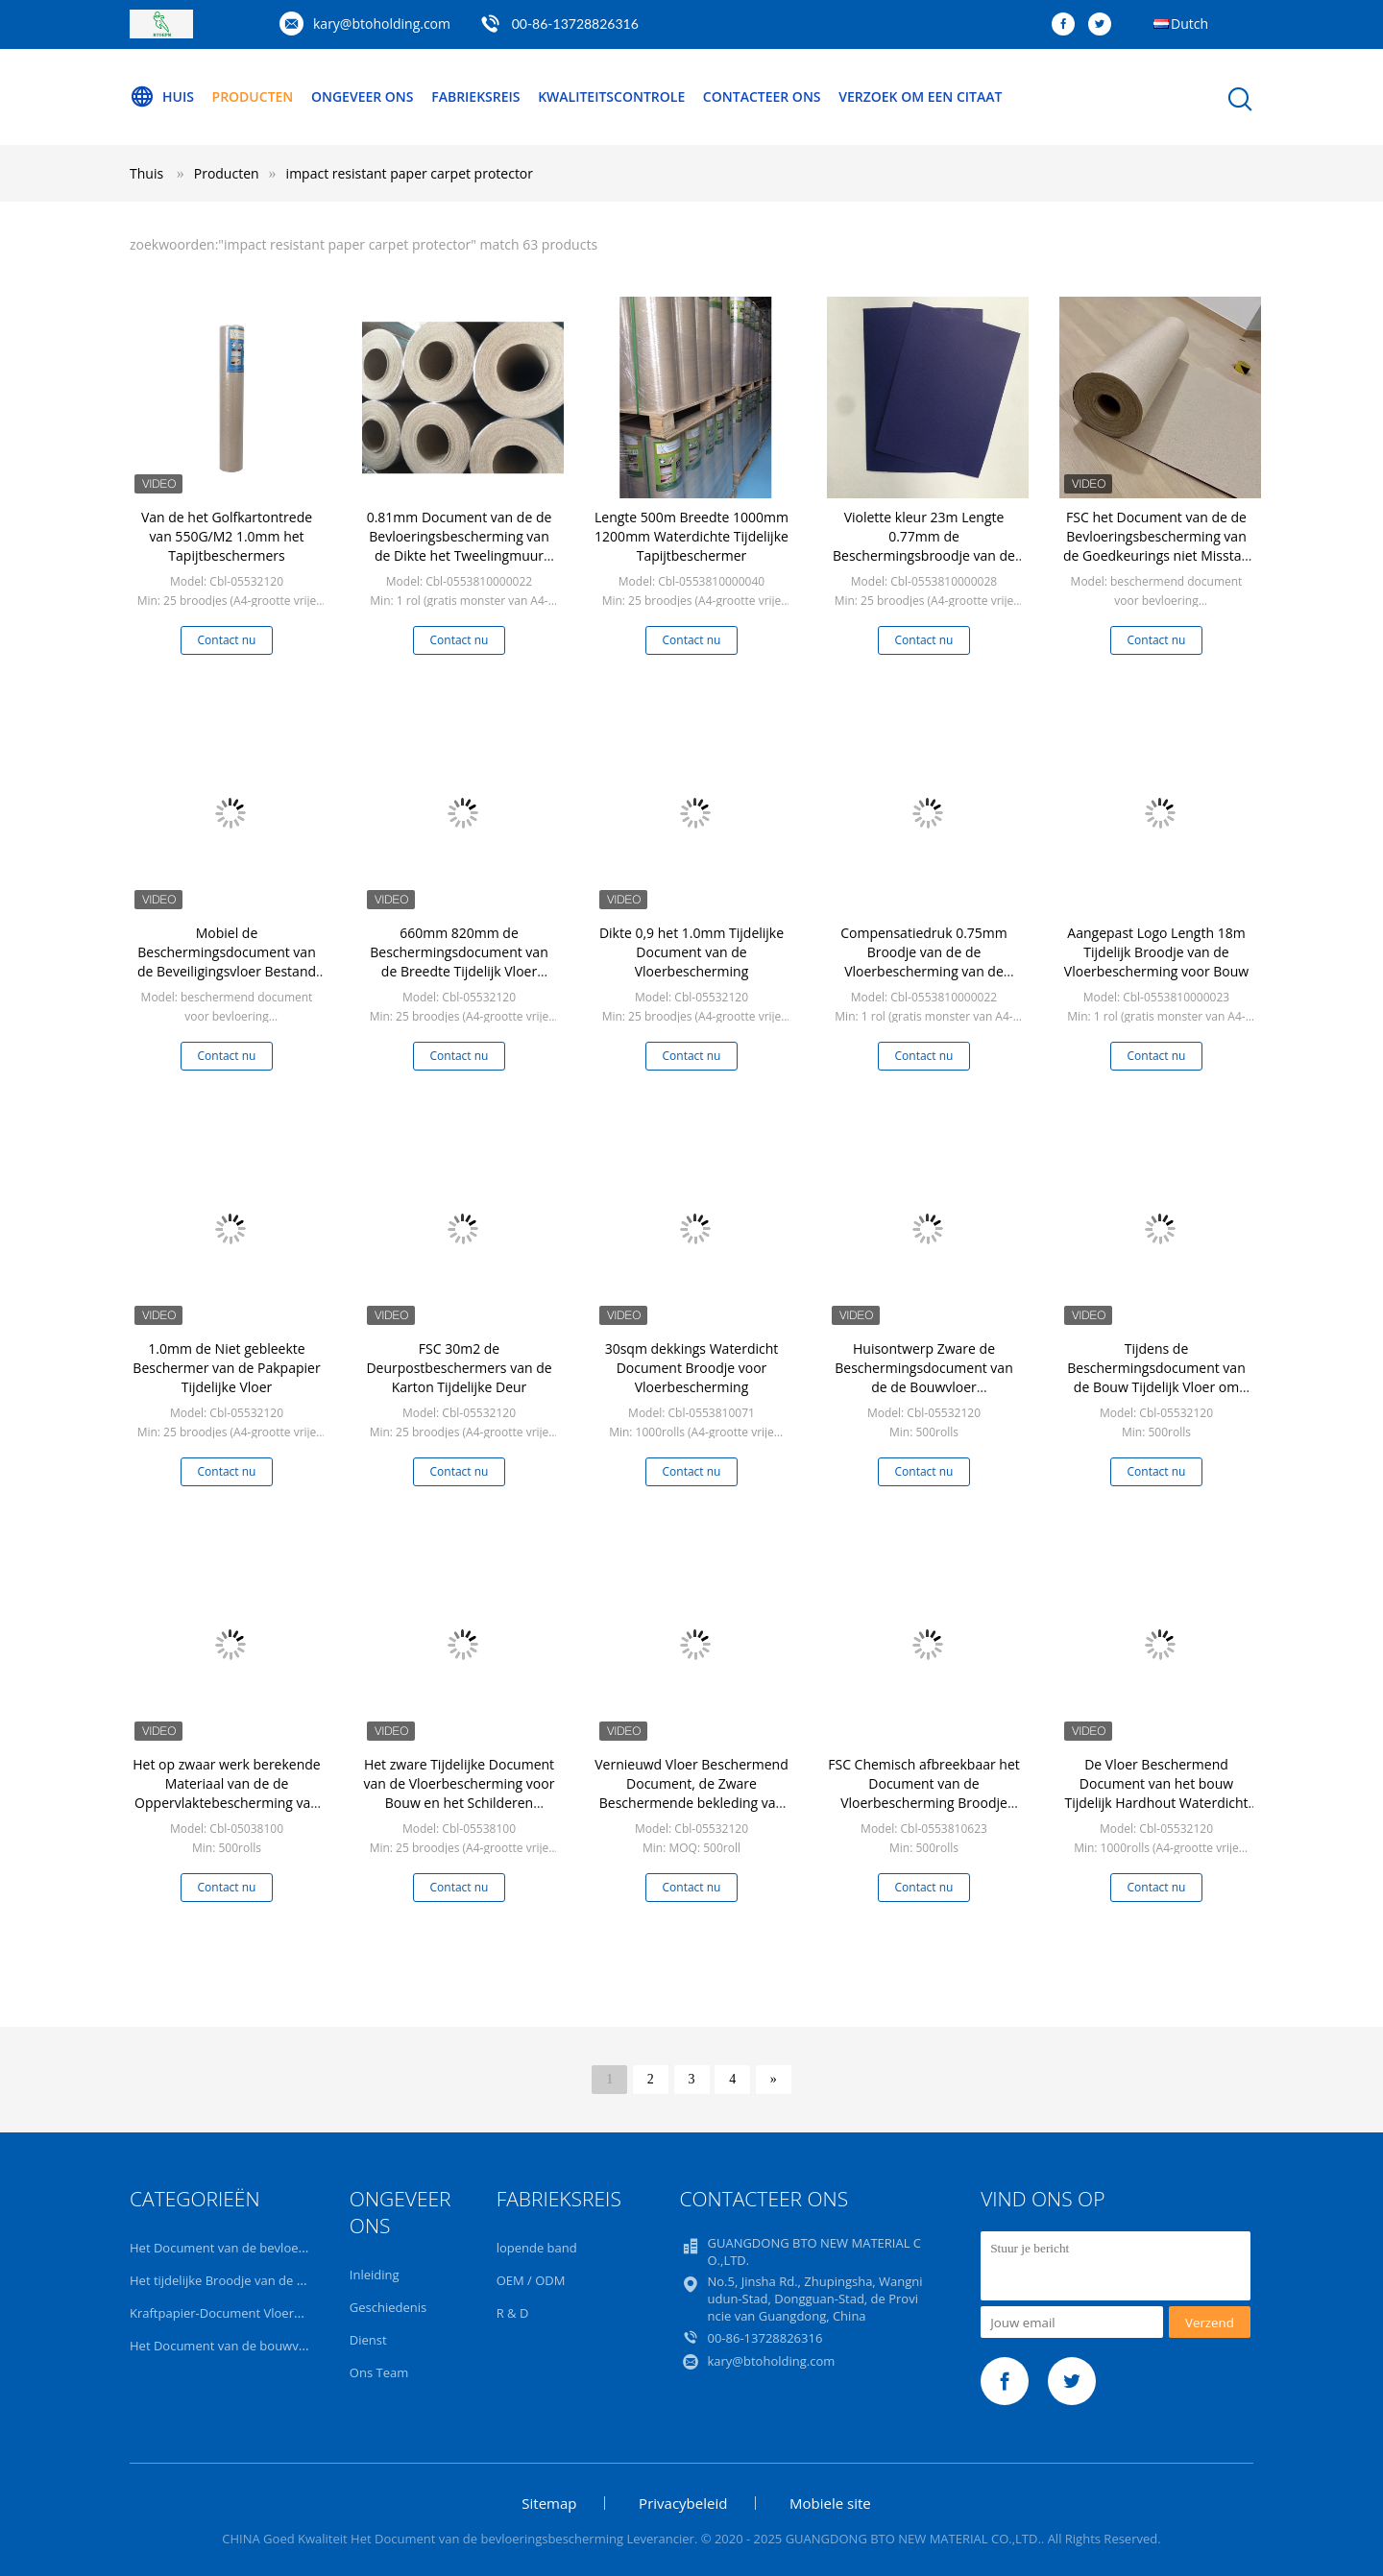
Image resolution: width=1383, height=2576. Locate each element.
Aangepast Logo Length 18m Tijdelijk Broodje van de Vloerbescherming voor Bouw (1156, 952)
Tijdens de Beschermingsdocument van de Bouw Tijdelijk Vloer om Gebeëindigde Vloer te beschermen (1156, 1386)
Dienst (368, 2339)
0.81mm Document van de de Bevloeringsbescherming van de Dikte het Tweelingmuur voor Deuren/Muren (459, 546)
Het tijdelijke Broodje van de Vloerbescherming (266, 2280)
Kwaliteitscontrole (611, 96)
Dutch (1189, 23)
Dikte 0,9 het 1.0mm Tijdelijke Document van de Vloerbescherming (691, 952)
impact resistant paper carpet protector (409, 173)
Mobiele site (830, 2503)
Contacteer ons (762, 96)
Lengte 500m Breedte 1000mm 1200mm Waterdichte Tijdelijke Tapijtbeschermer (691, 536)
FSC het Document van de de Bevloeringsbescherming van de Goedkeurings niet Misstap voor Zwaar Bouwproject (1156, 546)
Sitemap (549, 2503)
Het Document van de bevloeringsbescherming (266, 2247)
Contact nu (227, 640)
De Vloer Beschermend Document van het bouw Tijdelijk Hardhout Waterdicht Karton (1156, 1793)
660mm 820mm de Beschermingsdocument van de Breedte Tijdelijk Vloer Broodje (458, 961)
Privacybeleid (683, 2503)
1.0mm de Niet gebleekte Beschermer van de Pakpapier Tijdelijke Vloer (226, 1367)
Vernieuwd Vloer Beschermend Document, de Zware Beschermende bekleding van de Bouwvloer (691, 1793)
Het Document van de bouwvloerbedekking (255, 2345)
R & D (513, 2313)
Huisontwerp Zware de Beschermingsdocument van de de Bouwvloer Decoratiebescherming (923, 1377)
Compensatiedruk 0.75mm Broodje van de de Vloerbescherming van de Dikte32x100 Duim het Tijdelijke (923, 971)
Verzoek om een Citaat (920, 96)
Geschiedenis (388, 2307)
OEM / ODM (531, 2280)
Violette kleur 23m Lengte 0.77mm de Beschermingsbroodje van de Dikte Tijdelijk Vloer (924, 546)
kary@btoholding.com (381, 23)
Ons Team (379, 2372)
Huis (162, 97)
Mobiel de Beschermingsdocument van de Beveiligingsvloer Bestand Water (226, 961)
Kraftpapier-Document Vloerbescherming (250, 2313)
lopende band (537, 2247)
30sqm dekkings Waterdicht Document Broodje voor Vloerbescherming (692, 1367)
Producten (253, 96)
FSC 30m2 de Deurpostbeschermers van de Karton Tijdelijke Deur (458, 1367)
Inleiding (375, 2274)
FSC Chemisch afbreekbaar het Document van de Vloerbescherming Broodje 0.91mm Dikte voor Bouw (924, 1793)
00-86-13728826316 (575, 23)
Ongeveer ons (362, 96)
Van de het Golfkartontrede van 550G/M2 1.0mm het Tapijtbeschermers (226, 536)
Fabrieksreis (475, 96)
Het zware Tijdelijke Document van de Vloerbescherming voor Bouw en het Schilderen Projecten (459, 1793)
